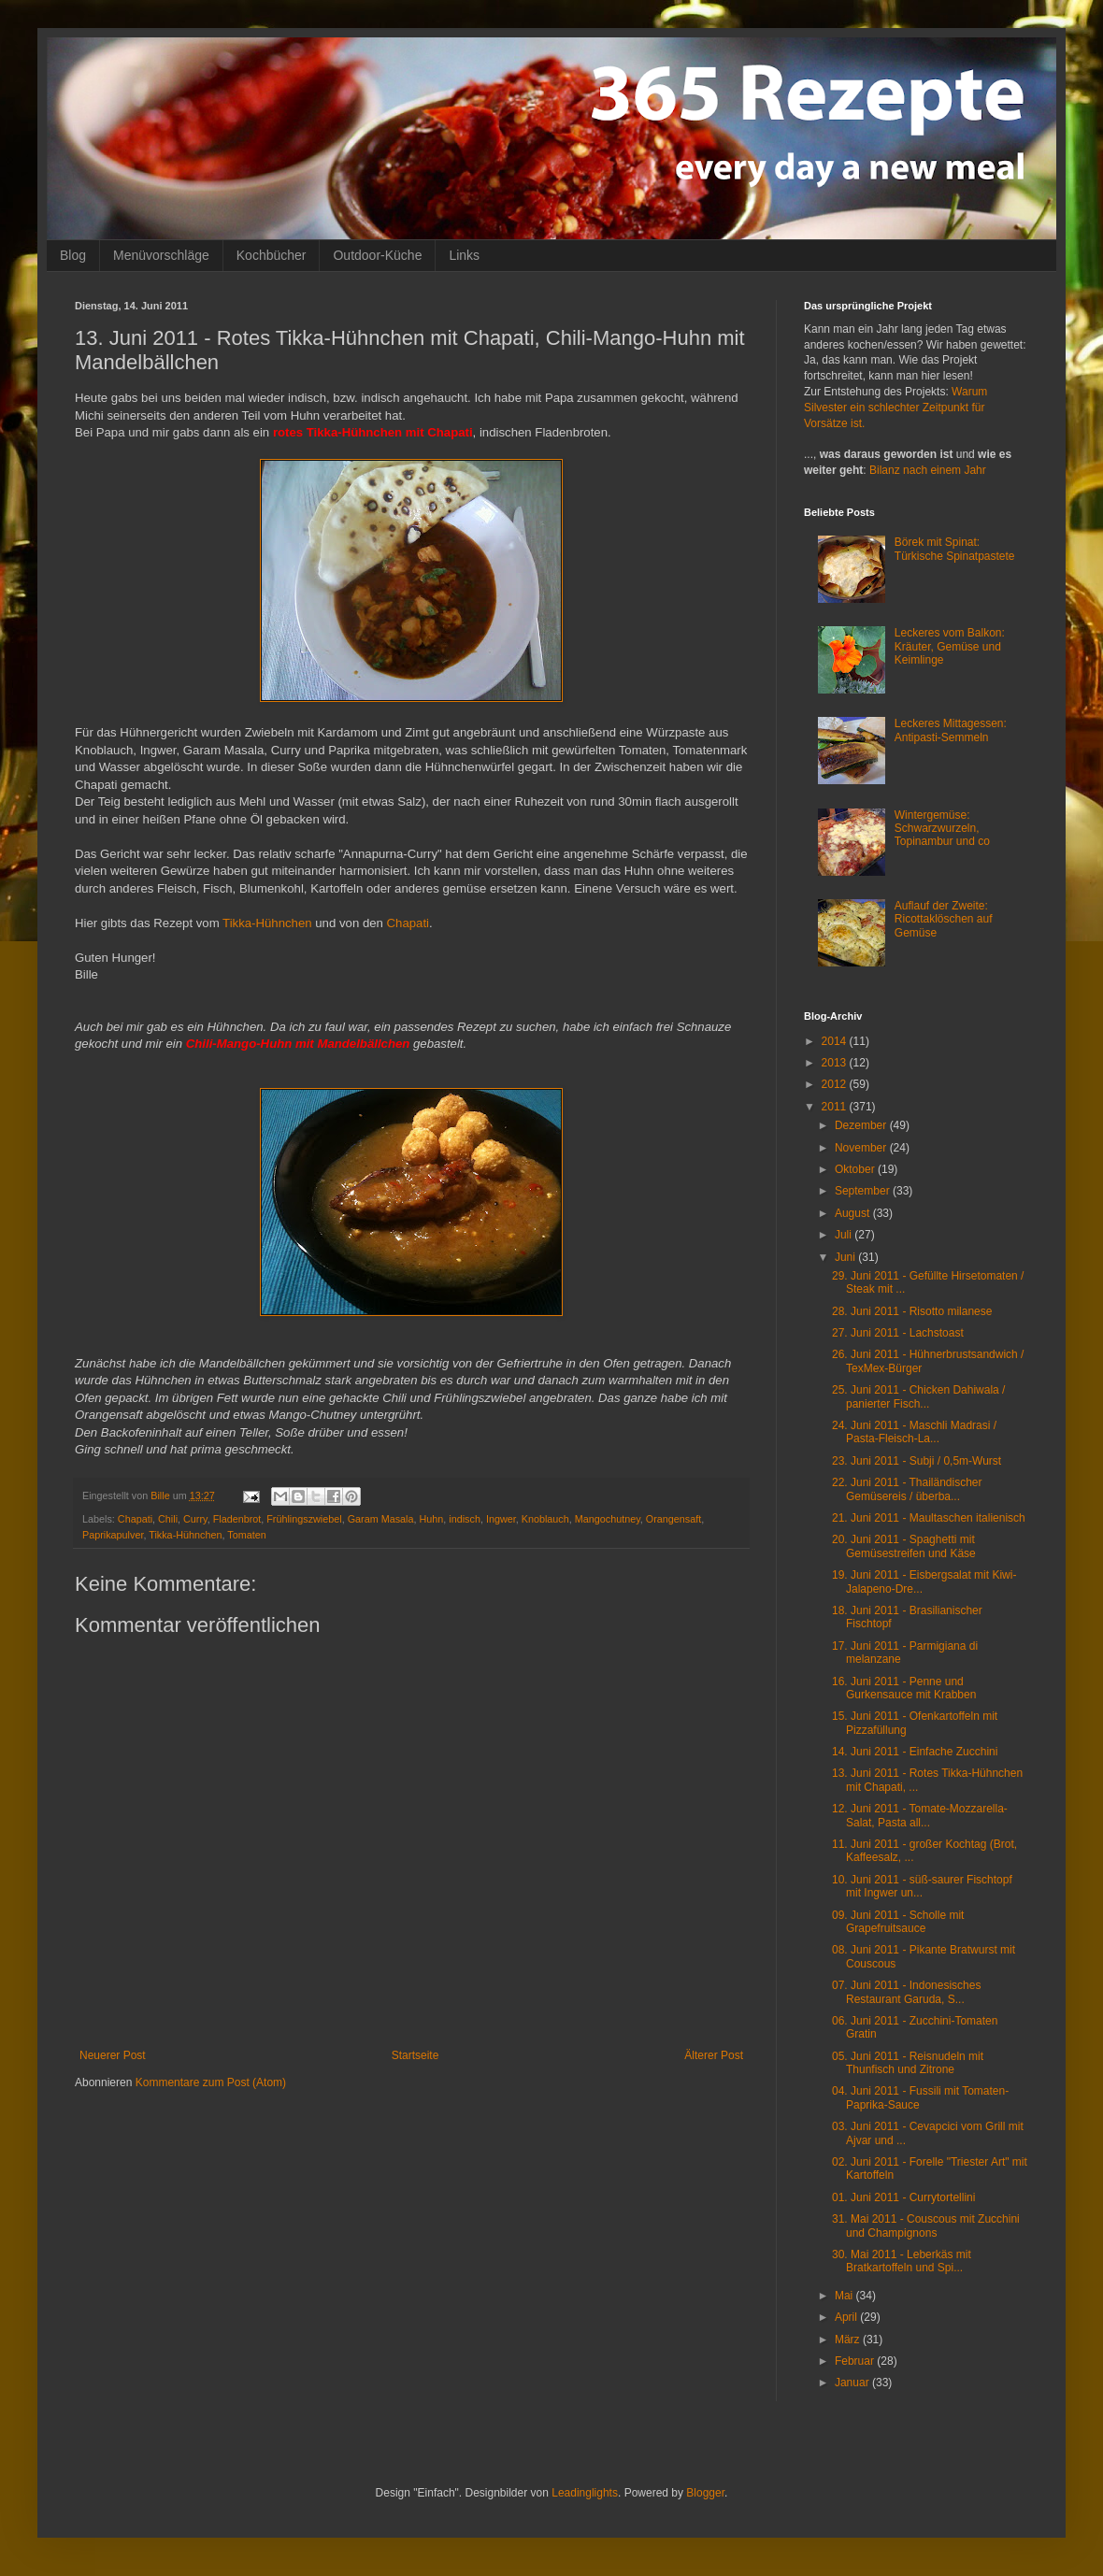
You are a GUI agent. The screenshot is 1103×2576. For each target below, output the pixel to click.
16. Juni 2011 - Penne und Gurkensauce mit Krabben (904, 1688)
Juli (844, 1234)
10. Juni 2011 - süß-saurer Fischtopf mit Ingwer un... (922, 1886)
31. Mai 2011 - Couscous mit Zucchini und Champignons (926, 2225)
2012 (836, 1084)
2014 (836, 1041)
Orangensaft (673, 1518)
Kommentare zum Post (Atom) (211, 2082)
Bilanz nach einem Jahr (927, 470)
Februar (856, 2361)
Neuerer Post (112, 2055)
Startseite (415, 2055)
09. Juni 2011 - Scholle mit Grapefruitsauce (898, 1922)
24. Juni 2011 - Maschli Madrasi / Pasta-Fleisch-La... (914, 1432)
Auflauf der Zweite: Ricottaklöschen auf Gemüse (944, 919)
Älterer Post (713, 2055)
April (847, 2317)
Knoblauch (545, 1518)
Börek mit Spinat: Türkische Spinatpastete (955, 549)
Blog (73, 255)
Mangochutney (607, 1518)
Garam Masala (381, 1518)
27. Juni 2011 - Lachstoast (898, 1332)
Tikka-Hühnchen (267, 923)
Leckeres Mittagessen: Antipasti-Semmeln (951, 730)
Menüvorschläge (161, 255)
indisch (464, 1518)
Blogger (705, 2492)
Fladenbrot (237, 1518)
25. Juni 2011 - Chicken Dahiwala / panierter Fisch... (918, 1396)
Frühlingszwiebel (303, 1518)
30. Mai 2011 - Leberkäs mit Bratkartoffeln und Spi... (901, 2261)
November (862, 1147)
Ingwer (501, 1518)
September (864, 1190)
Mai (845, 2295)
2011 (836, 1106)
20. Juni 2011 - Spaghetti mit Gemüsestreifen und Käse (904, 1546)
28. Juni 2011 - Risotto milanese (912, 1311)
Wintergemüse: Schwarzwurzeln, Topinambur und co (942, 829)
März (849, 2339)
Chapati (408, 923)
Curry (195, 1518)
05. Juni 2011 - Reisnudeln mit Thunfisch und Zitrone (907, 2063)
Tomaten (246, 1534)
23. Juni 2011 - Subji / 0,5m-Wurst (916, 1460)
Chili (168, 1518)
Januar (853, 2382)
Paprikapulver (112, 1534)
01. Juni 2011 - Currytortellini (903, 2197)
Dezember (862, 1125)
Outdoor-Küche (377, 255)
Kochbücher (271, 255)
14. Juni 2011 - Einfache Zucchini (914, 1751)
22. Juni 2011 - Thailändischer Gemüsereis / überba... (907, 1489)
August (854, 1213)
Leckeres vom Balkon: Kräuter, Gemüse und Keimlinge (950, 646)
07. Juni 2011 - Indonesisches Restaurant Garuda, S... (906, 1992)
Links (464, 255)
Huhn (432, 1518)
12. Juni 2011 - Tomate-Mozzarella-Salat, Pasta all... (920, 1815)
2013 (836, 1062)
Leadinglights (585, 2492)
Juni (846, 1257)
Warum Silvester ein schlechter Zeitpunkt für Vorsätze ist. (895, 407)
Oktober (856, 1169)
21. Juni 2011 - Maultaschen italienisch (928, 1517)
